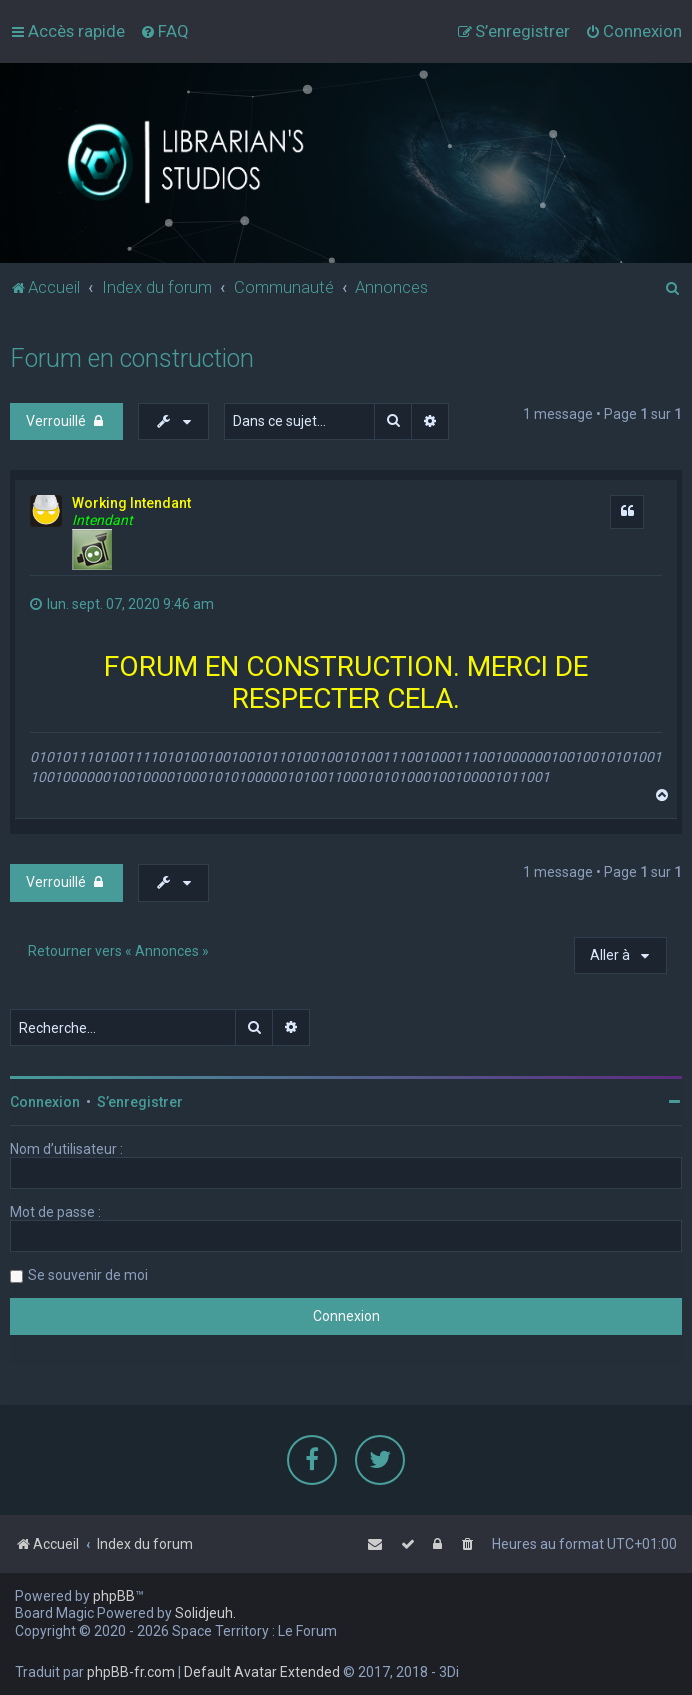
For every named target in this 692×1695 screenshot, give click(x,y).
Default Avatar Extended (262, 1672)
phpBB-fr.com (131, 1672)
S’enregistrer (140, 1102)
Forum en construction (132, 357)
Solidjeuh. (205, 1613)
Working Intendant (131, 502)
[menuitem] (164, 31)
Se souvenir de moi (88, 1275)
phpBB (114, 1596)
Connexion (45, 1102)
